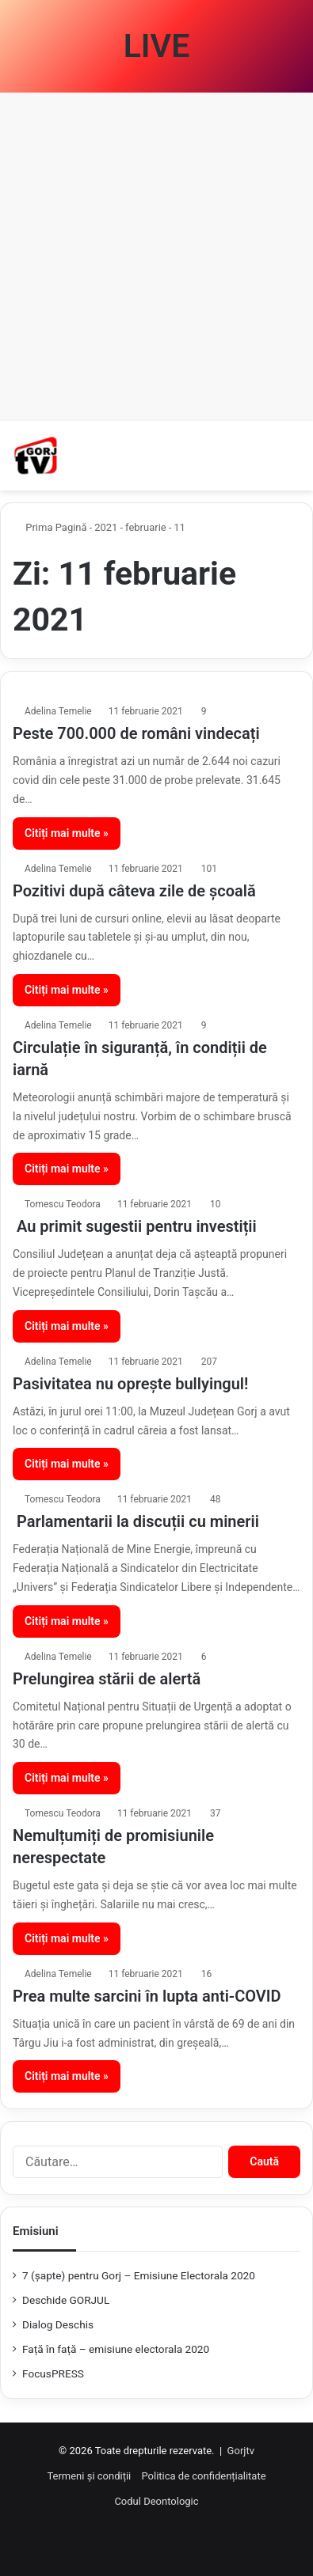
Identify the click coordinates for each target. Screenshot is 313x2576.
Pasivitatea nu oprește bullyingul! (130, 1383)
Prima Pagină (50, 527)
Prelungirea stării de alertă (106, 1678)
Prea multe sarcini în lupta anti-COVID (147, 1996)
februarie (145, 527)
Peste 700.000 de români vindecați (136, 733)
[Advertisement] (156, 256)
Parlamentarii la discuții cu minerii (136, 1521)
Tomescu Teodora (63, 1204)
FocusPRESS (53, 2373)
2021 (105, 527)
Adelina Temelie (58, 711)
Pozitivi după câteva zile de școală (134, 890)
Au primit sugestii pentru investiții (135, 1226)
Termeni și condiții (89, 2476)
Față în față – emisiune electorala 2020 (115, 2349)
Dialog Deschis (58, 2324)
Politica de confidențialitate (203, 2476)
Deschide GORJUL (65, 2300)
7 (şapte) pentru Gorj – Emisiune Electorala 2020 (138, 2275)
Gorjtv (240, 2451)
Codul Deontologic (156, 2501)
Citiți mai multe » (67, 833)
